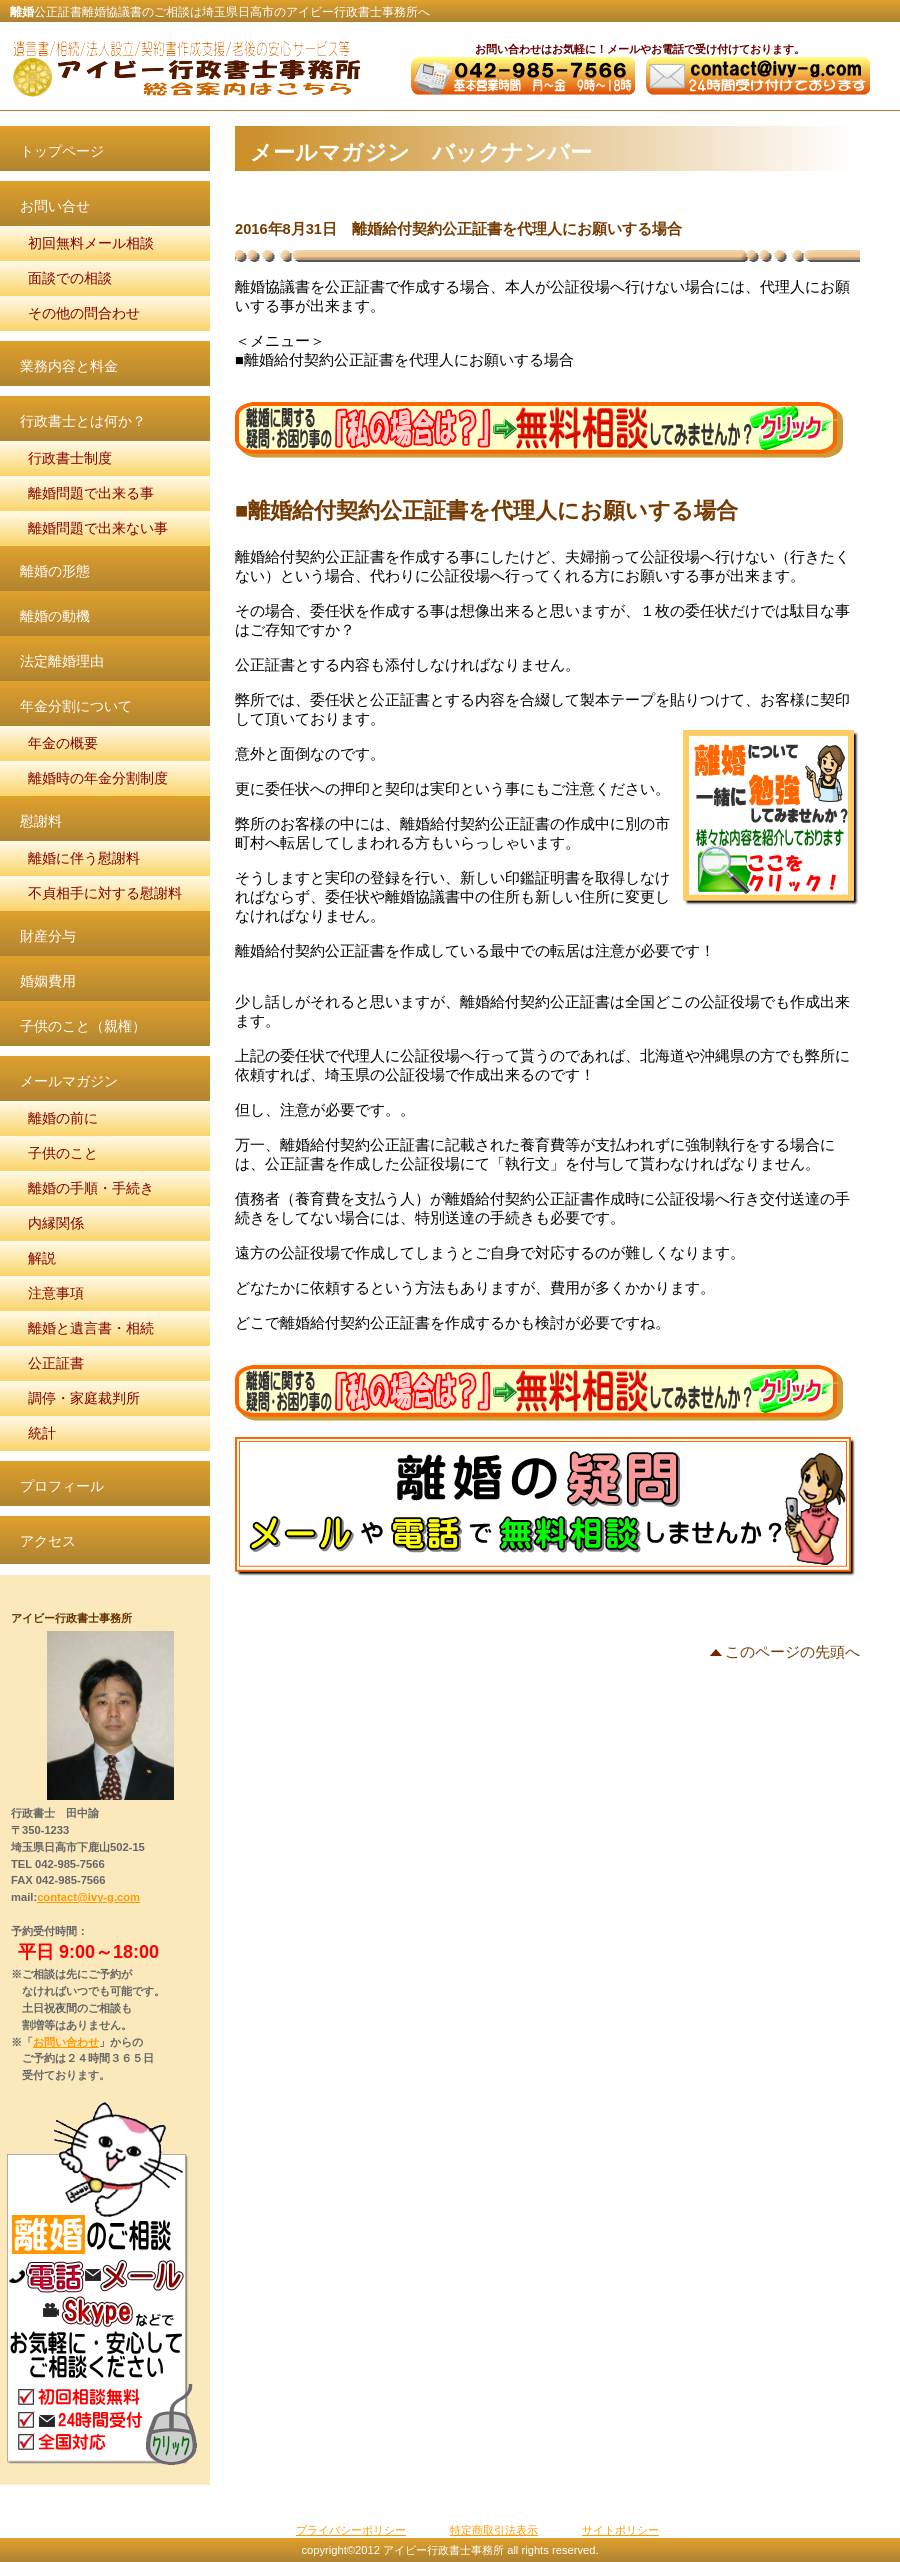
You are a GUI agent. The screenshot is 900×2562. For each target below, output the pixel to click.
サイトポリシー (620, 2530)
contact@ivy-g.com (88, 1897)
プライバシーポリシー (351, 2530)
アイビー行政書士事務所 (185, 68)
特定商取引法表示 (494, 2530)
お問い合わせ (66, 2042)
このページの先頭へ (792, 1652)
